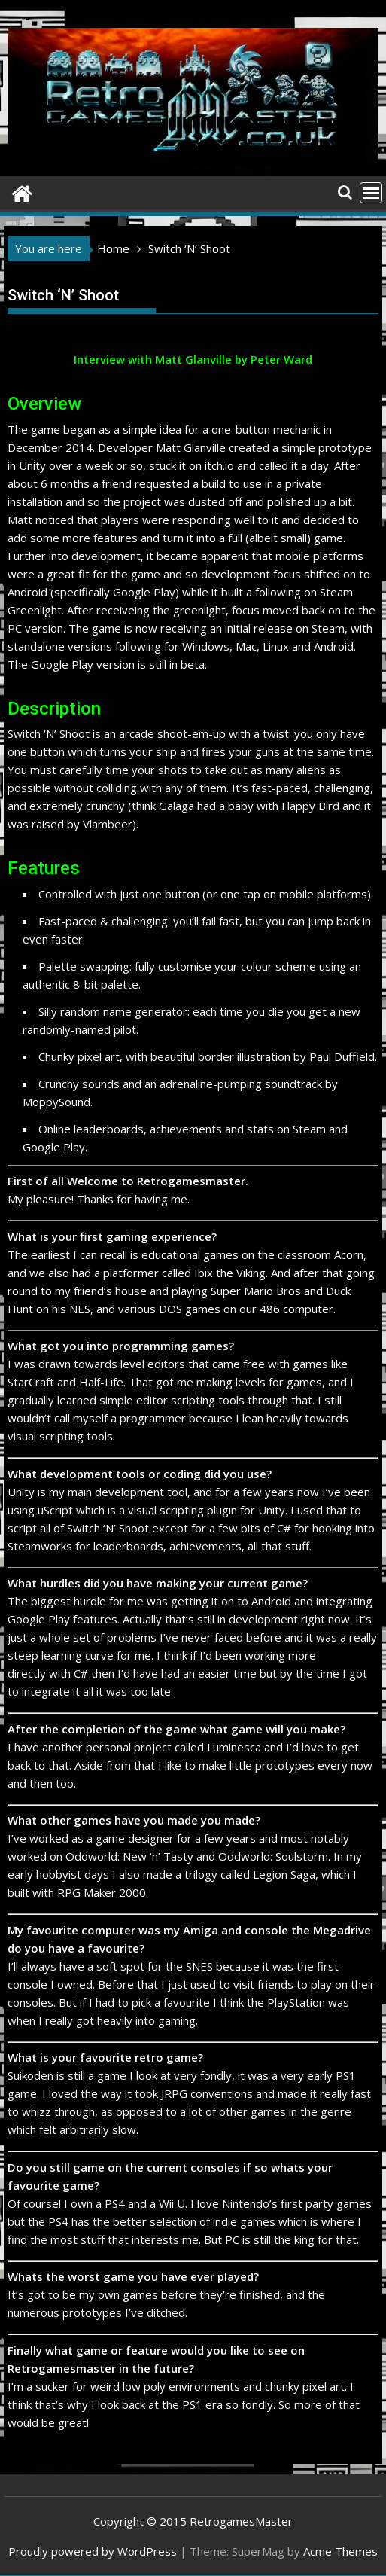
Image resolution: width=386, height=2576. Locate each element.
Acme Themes (340, 2551)
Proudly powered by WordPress (92, 2551)
